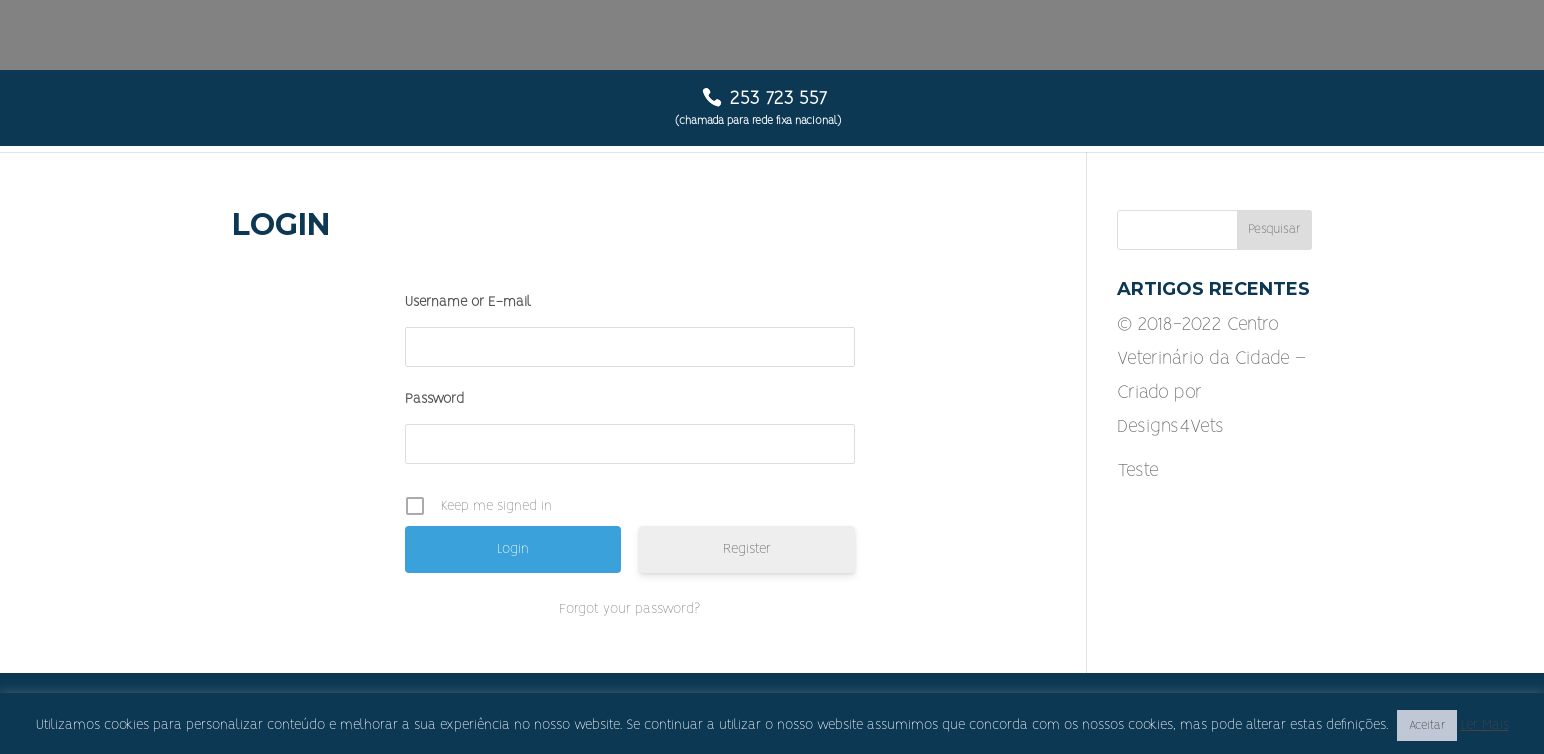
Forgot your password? (629, 609)
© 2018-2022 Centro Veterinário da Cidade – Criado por (1211, 359)
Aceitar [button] (1427, 725)
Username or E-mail (468, 302)
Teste (1138, 471)
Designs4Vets (1170, 427)
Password (434, 399)
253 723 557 (778, 99)
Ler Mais (1485, 725)
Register (747, 549)
